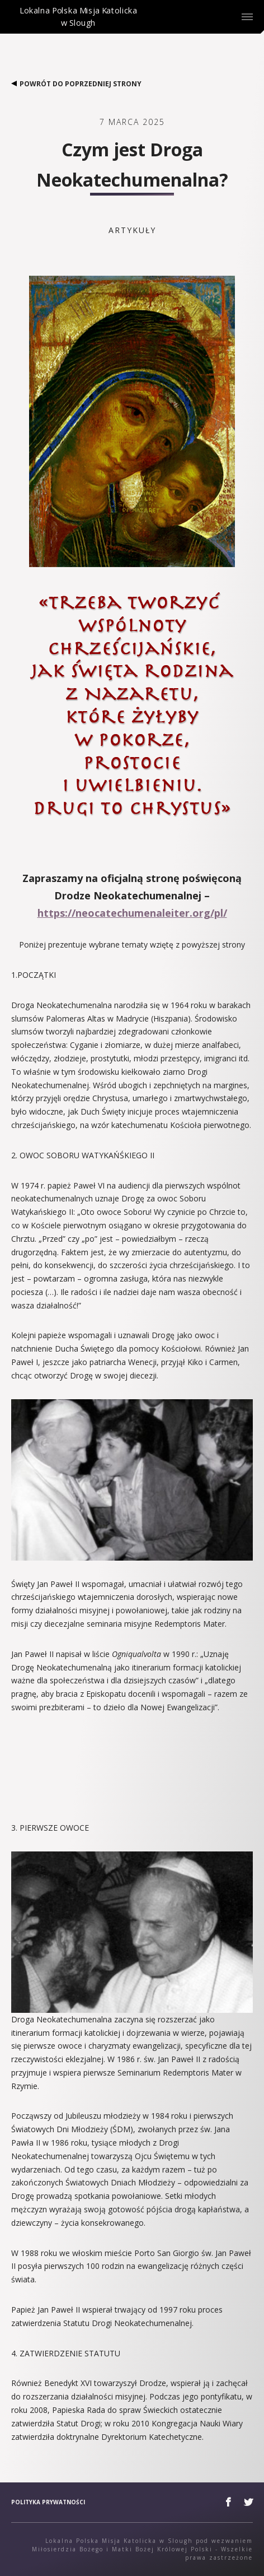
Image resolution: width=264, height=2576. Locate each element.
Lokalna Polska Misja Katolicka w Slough (78, 26)
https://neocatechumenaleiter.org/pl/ (132, 913)
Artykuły (132, 230)
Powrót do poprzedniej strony (76, 84)
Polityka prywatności (48, 2502)
